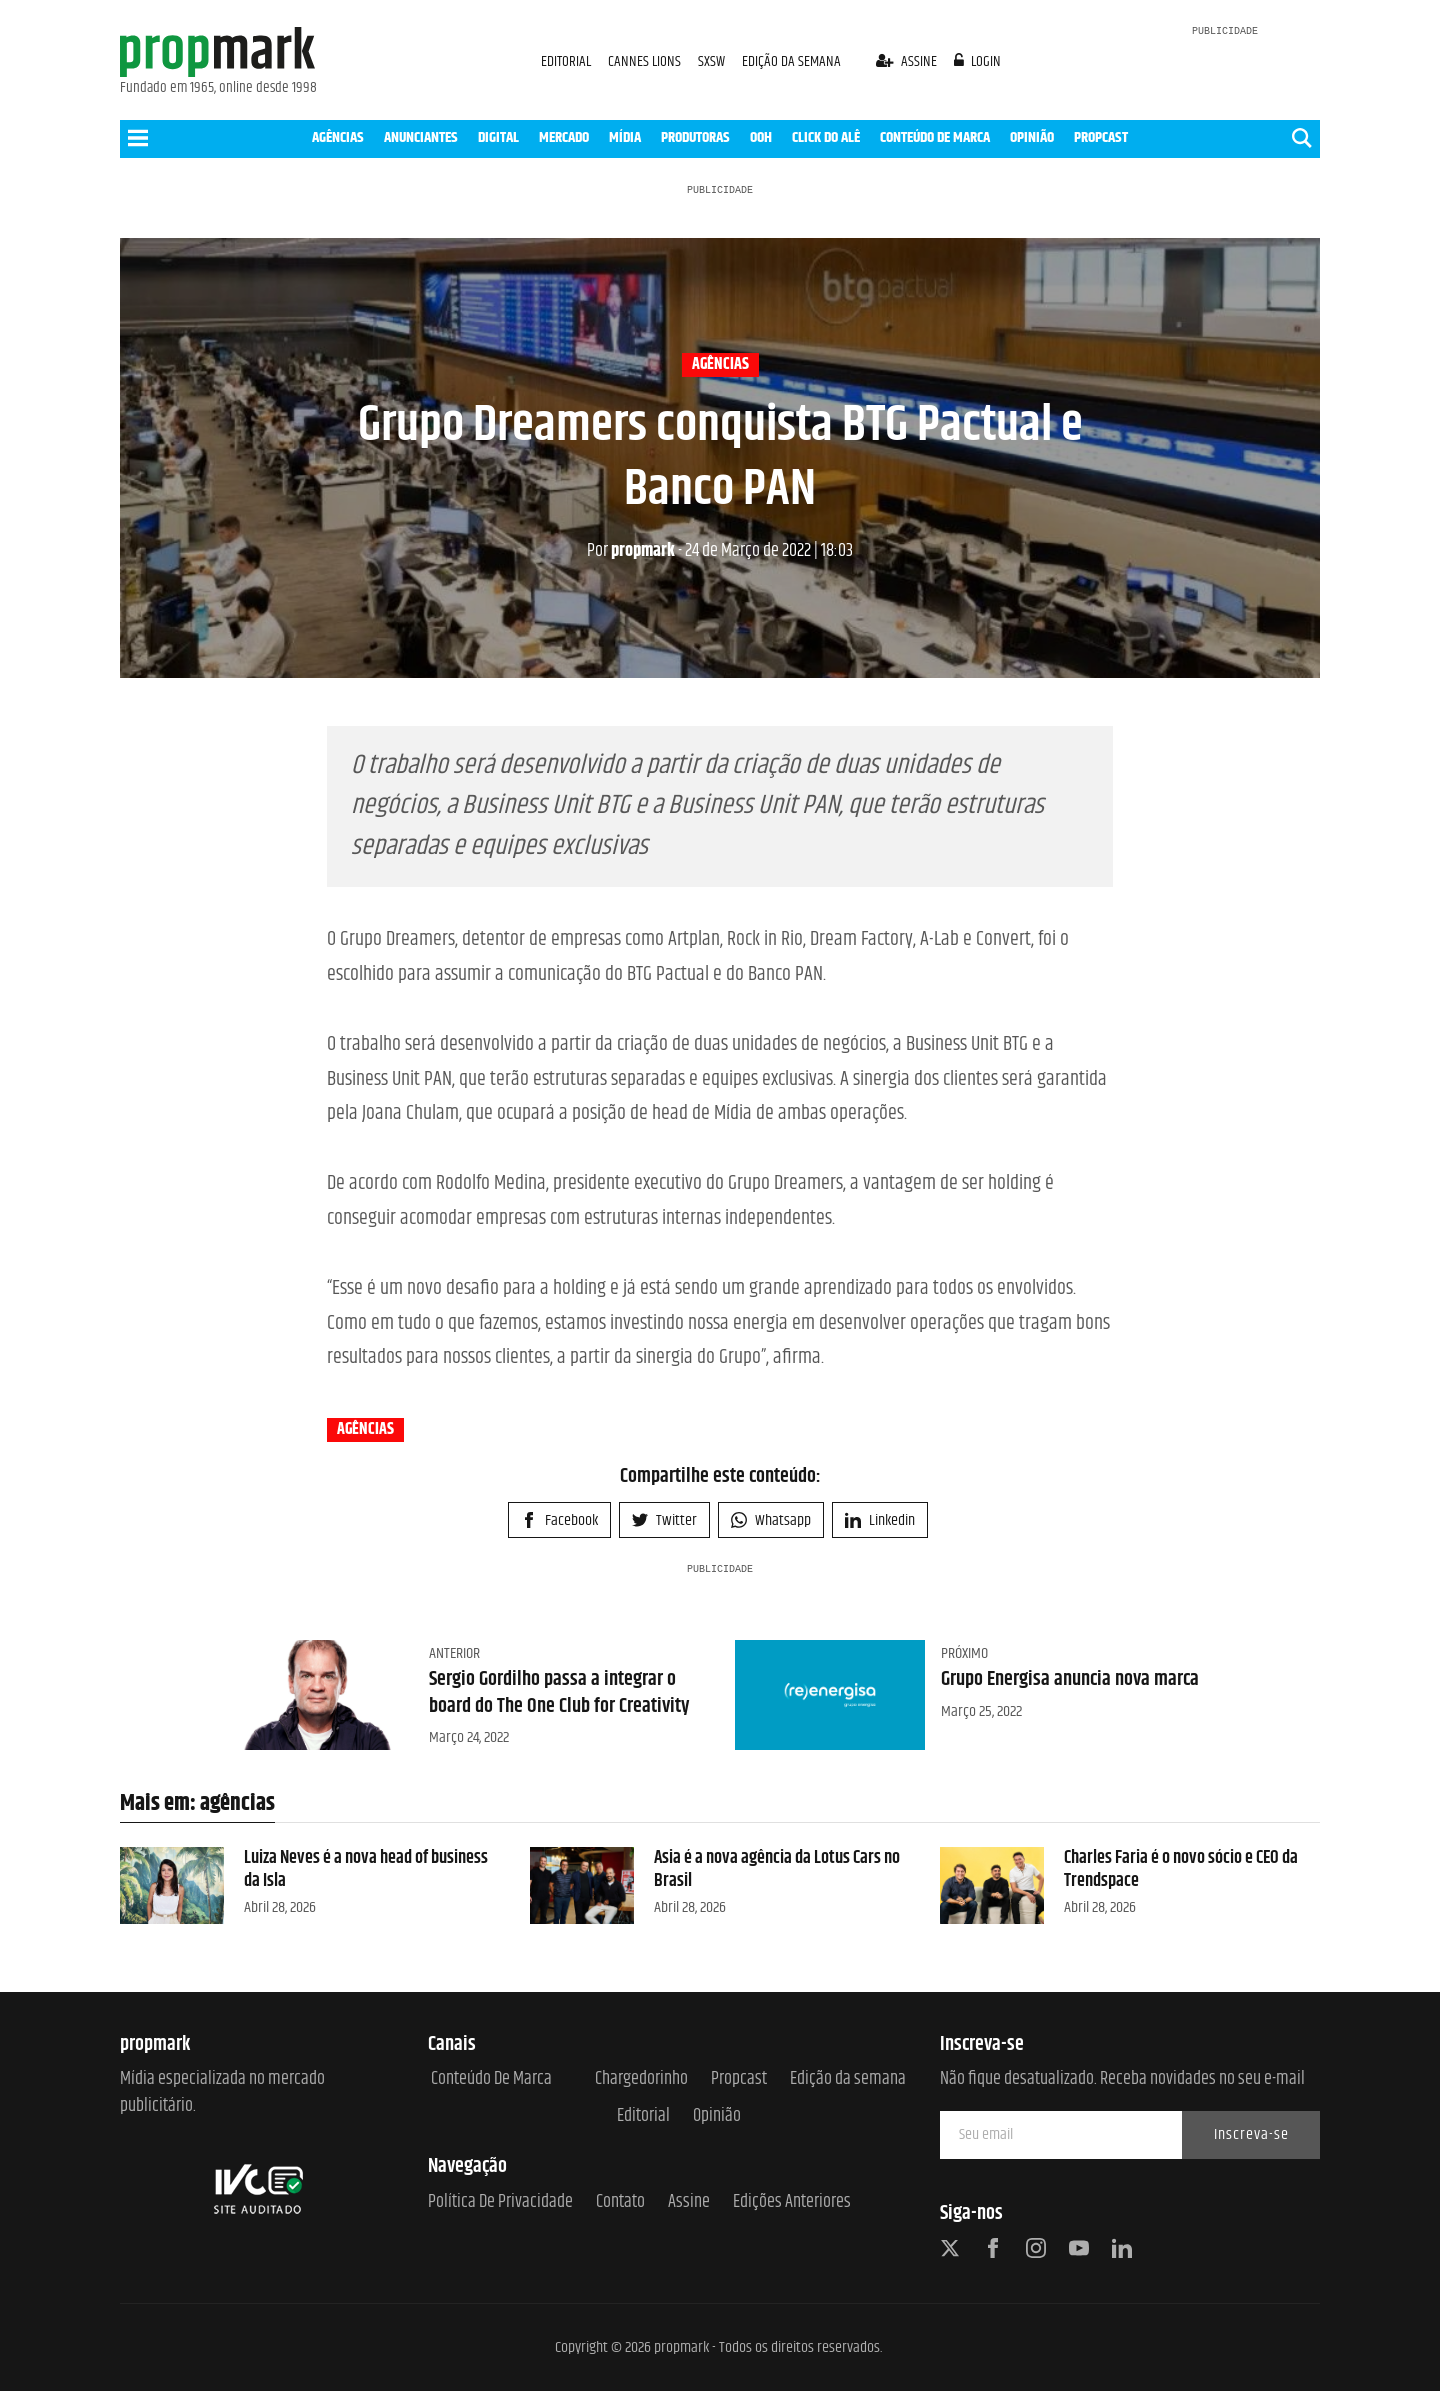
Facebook (559, 1520)
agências (720, 365)
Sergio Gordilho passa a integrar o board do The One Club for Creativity (559, 1692)
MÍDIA (625, 137)
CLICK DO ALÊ (826, 137)
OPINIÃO (1032, 137)
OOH (761, 137)
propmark (631, 551)
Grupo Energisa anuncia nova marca (1070, 1679)
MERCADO (564, 137)
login (978, 61)
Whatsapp (771, 1520)
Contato (620, 2202)
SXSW (713, 61)
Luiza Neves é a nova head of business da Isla (366, 1869)
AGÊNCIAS (338, 137)
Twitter (664, 1520)
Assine (689, 2202)
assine (908, 61)
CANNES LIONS (646, 61)
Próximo (964, 1653)
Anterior (454, 1653)
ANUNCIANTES (421, 137)
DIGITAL (498, 137)
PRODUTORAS (695, 137)
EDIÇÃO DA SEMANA (791, 61)
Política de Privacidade (500, 2202)
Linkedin (880, 1520)
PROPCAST (1101, 137)
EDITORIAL (566, 61)
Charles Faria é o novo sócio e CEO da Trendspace (1181, 1869)
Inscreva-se (1251, 2134)
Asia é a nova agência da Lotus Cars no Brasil (777, 1869)
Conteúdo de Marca (491, 2079)
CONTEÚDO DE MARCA (935, 137)
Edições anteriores (792, 2202)
